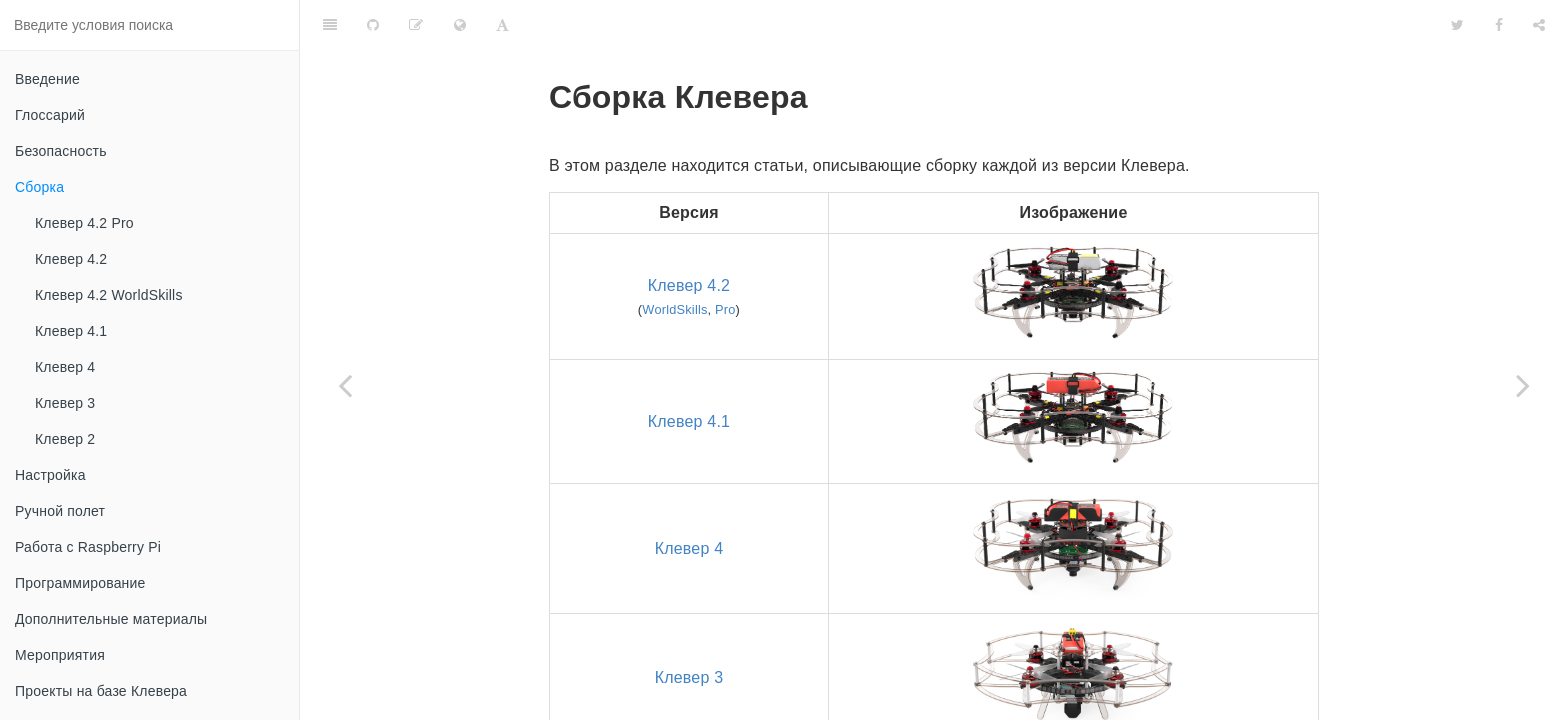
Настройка (50, 475)
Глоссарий (50, 115)
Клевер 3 (65, 403)
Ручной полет (60, 511)
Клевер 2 (65, 439)
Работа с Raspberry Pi (88, 547)
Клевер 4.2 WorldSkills (109, 295)
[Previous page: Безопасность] (345, 385)
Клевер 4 (65, 367)
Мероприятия (60, 655)
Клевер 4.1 (71, 331)
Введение (47, 79)
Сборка (39, 187)
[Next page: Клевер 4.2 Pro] (1523, 385)
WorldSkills (674, 259)
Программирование (80, 583)
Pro (725, 259)
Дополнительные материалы (111, 619)
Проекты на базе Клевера (101, 691)
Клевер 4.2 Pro (84, 223)
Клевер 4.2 (71, 259)
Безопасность (61, 151)
